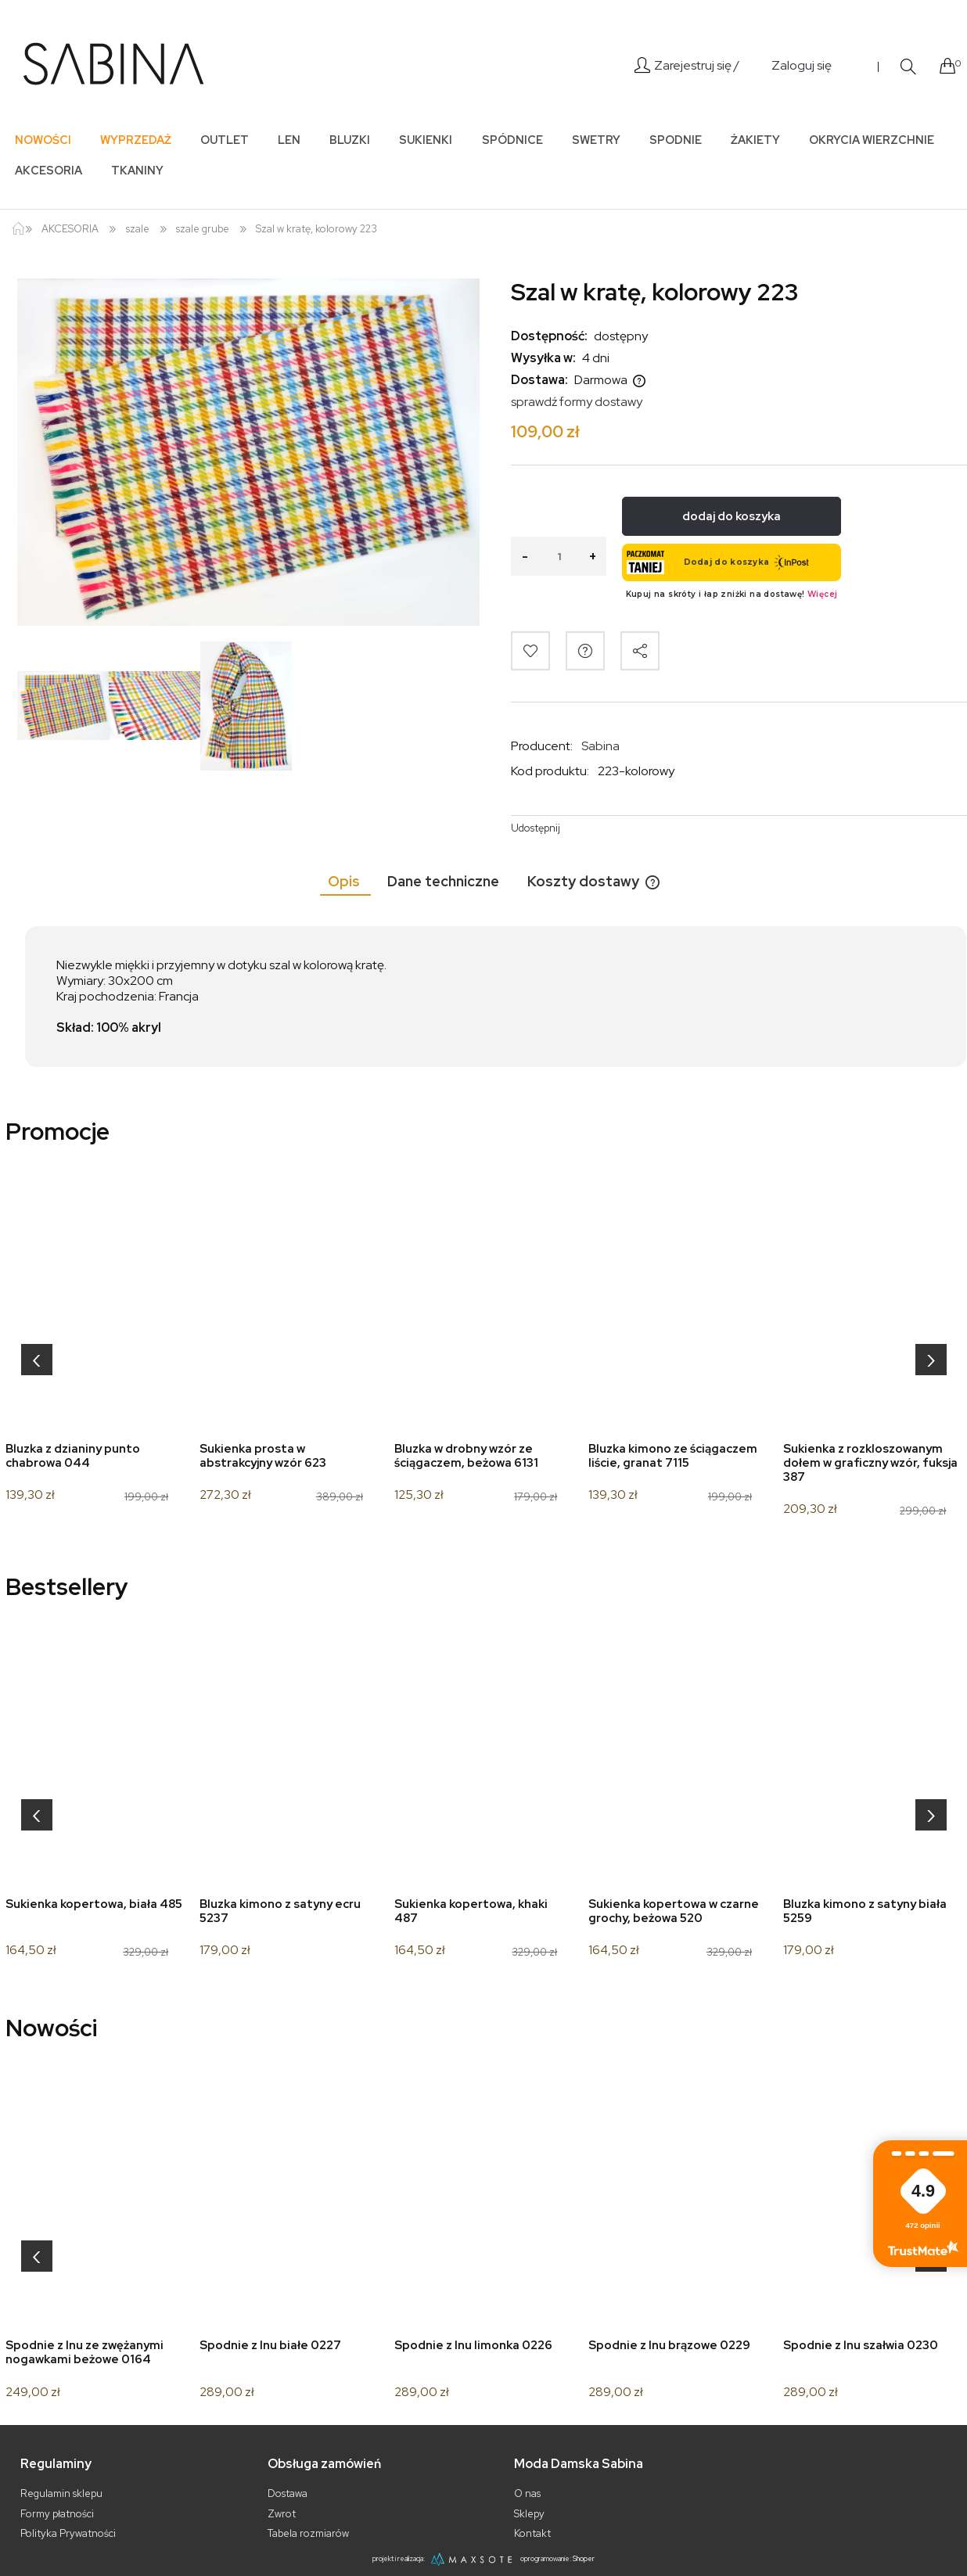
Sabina (600, 746)
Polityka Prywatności (68, 2533)
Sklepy (529, 2513)
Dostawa (287, 2493)
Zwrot (282, 2513)
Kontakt (532, 2533)
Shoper (584, 2558)
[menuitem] (42, 139)
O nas (527, 2493)
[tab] (345, 881)
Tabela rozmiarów (308, 2533)
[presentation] (36, 1359)
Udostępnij (535, 828)
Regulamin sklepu (61, 2493)
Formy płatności (57, 2513)
